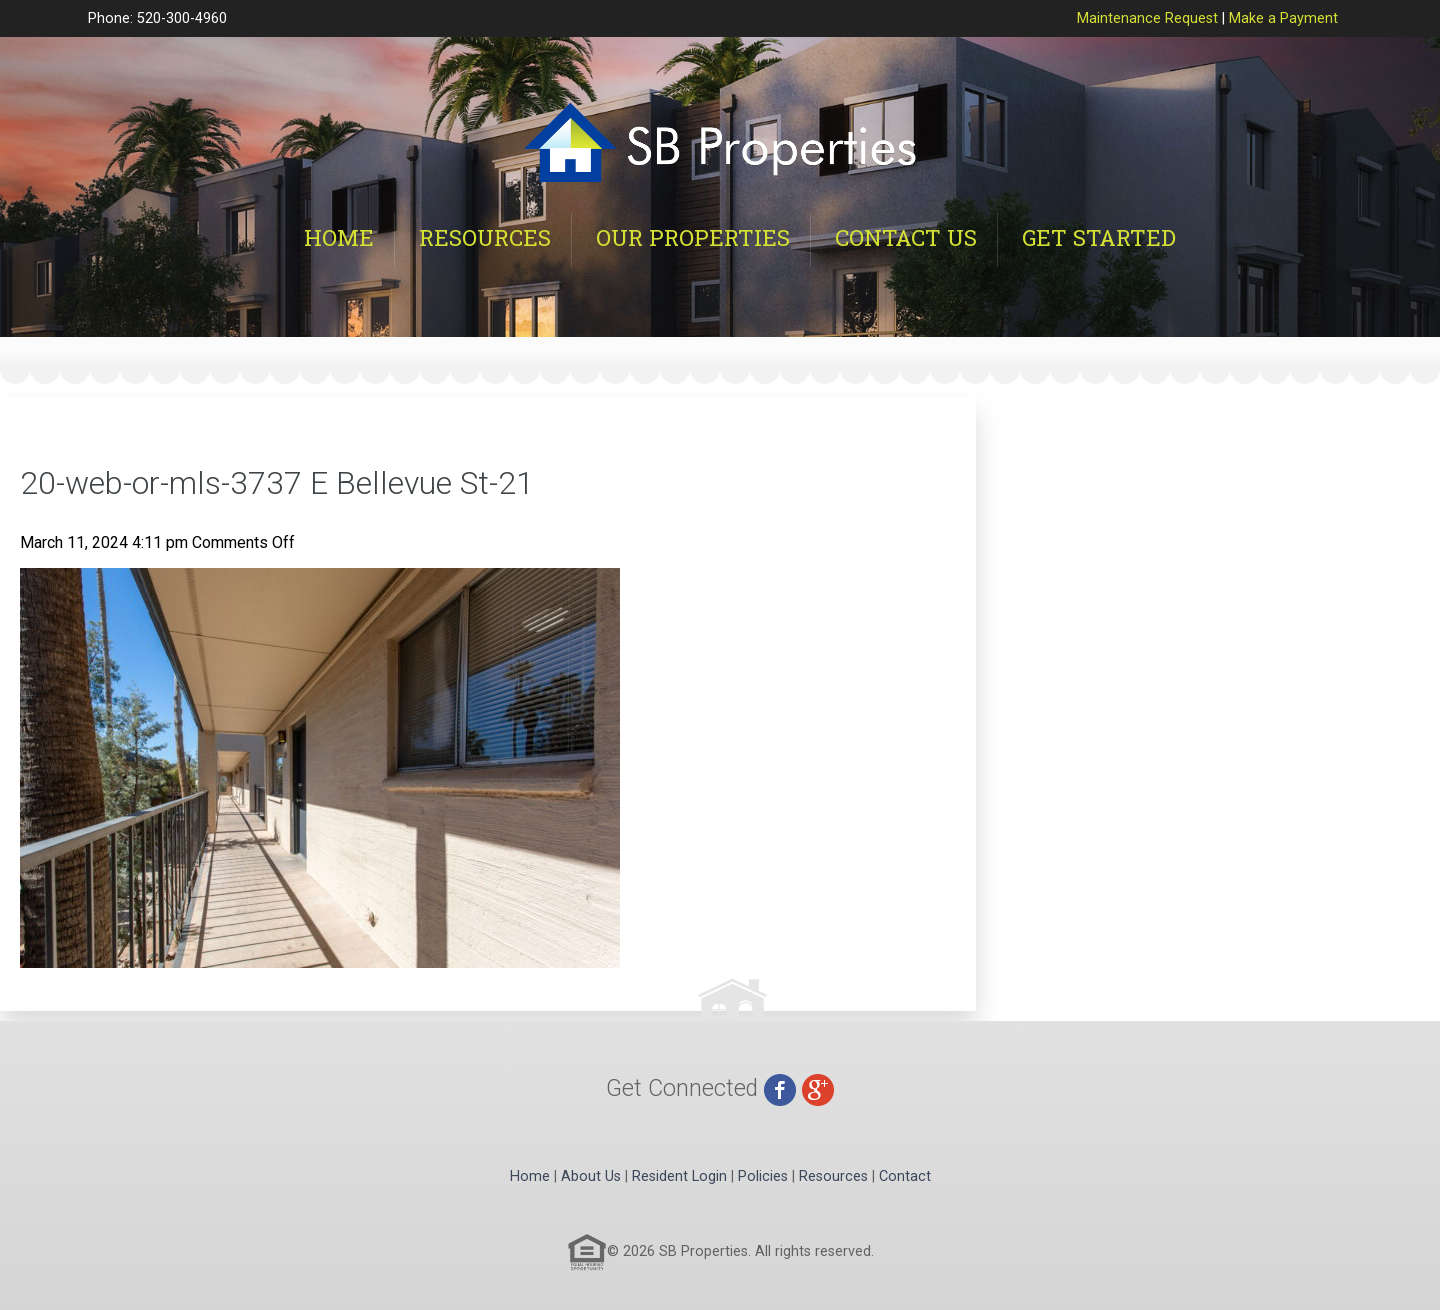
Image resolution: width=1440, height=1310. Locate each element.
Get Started (1099, 237)
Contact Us (906, 237)
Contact (905, 1176)
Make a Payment (1283, 18)
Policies (763, 1176)
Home (339, 237)
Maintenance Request (1147, 18)
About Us (591, 1176)
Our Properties (693, 237)
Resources (485, 237)
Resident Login (679, 1176)
